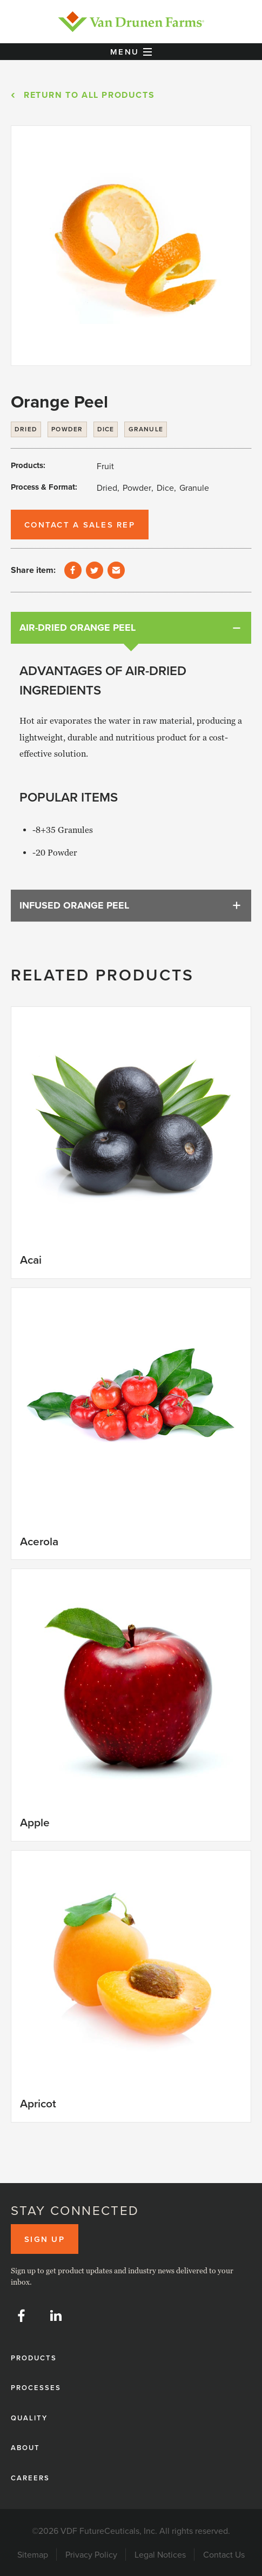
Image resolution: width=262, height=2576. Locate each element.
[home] (131, 21)
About (25, 2447)
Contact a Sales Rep (79, 524)
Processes (36, 2388)
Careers (30, 2478)
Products (34, 2358)
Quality (29, 2418)
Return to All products (89, 95)
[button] (131, 52)
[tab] (131, 628)
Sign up (44, 2239)
